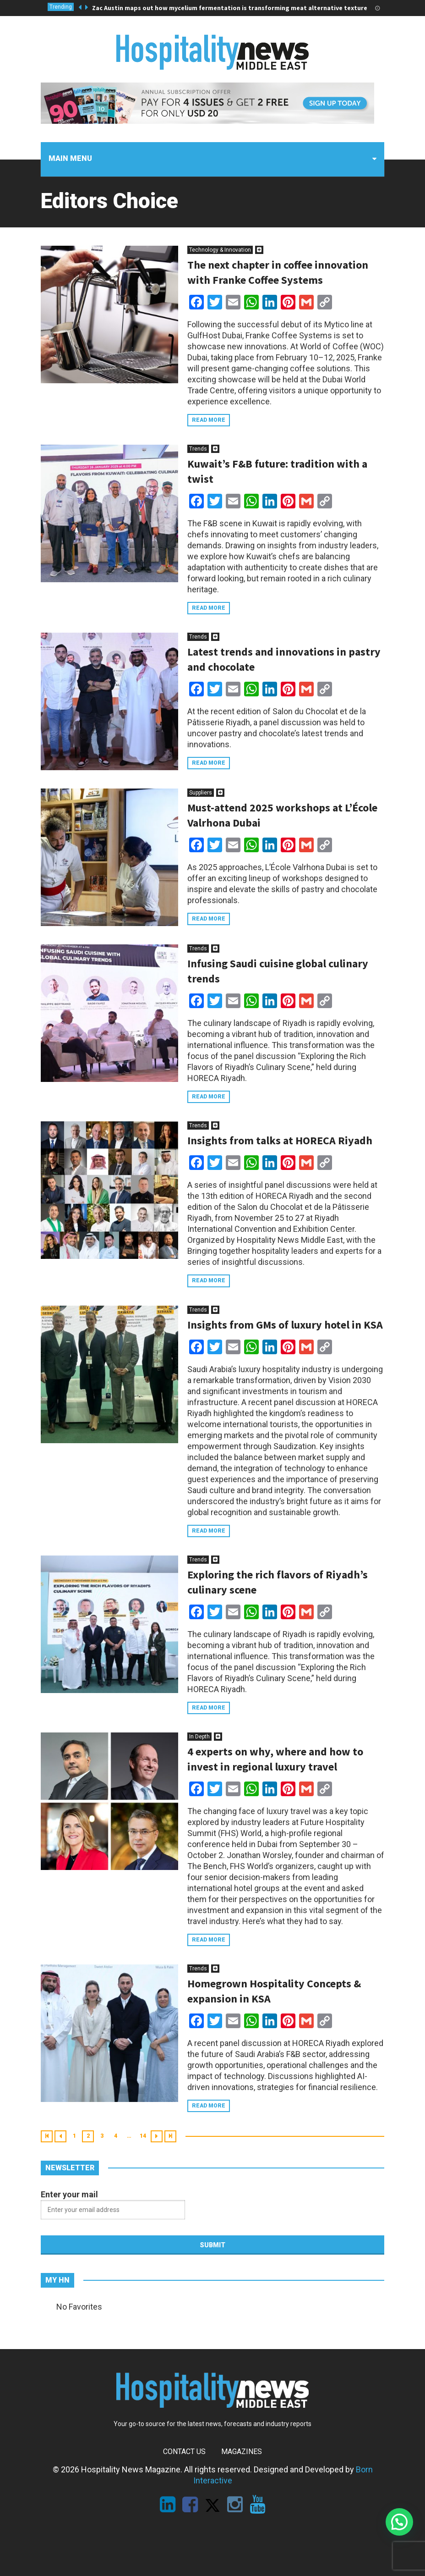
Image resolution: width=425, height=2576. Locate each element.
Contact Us (184, 2451)
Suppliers (200, 792)
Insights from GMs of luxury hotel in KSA (285, 1325)
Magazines (241, 2451)
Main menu (70, 158)
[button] (399, 2522)
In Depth (199, 1736)
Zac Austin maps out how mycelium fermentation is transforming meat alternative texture (229, 8)
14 (143, 2136)
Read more (208, 420)
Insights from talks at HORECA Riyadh (279, 1140)
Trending (60, 7)
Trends (198, 449)
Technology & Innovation (220, 250)
